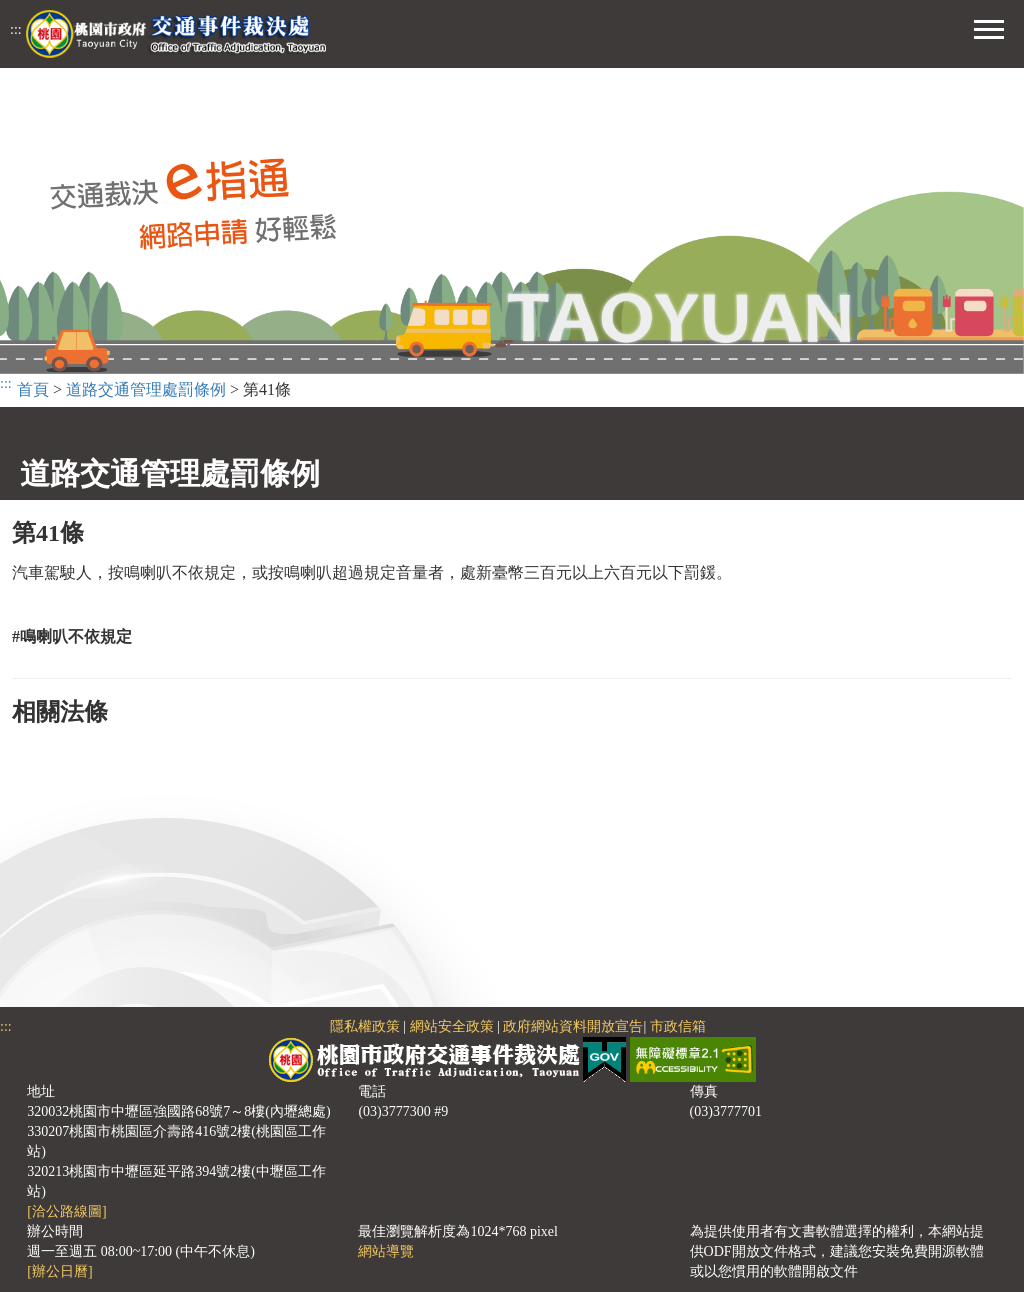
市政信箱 (678, 1026)
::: (16, 29)
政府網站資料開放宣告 (573, 1026)
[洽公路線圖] (66, 1211)
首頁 (33, 389)
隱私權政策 (365, 1026)
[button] (989, 27)
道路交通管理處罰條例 (146, 389)
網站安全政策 (452, 1026)
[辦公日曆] (59, 1271)
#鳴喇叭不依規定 (72, 636)
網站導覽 (386, 1251)
